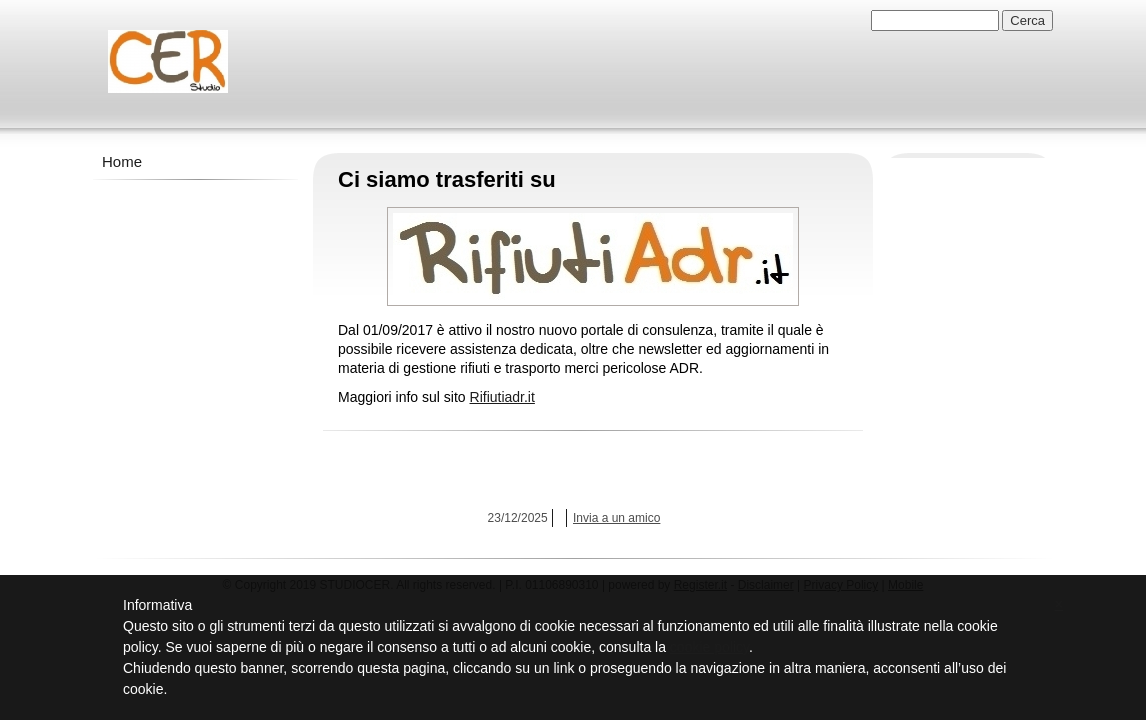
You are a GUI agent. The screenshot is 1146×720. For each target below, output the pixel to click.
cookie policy (709, 647)
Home (122, 161)
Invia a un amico (616, 518)
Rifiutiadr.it (502, 397)
